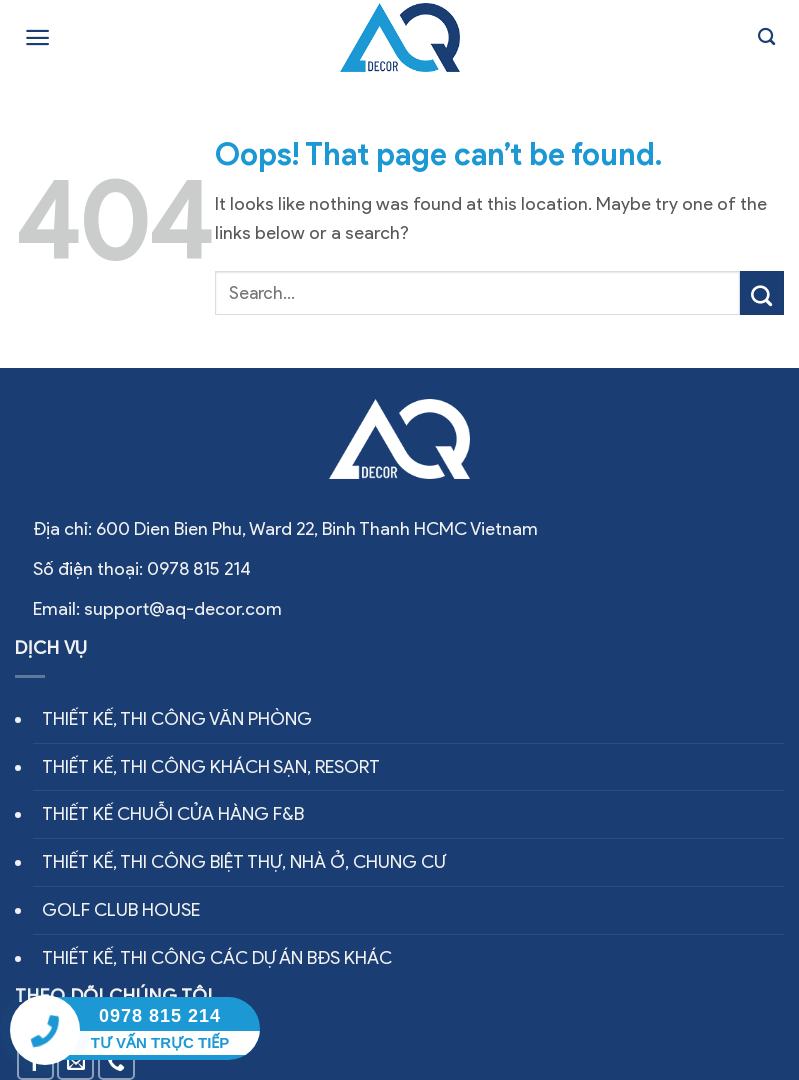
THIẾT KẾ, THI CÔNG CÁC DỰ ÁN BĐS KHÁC (217, 958)
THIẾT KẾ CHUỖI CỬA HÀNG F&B (173, 814)
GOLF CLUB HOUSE (121, 910)
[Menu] (37, 37)
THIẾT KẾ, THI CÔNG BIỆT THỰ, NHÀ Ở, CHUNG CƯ (244, 862)
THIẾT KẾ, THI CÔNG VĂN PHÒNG (177, 719)
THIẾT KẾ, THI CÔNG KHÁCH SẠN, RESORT (211, 767)
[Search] (766, 37)
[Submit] (762, 293)
